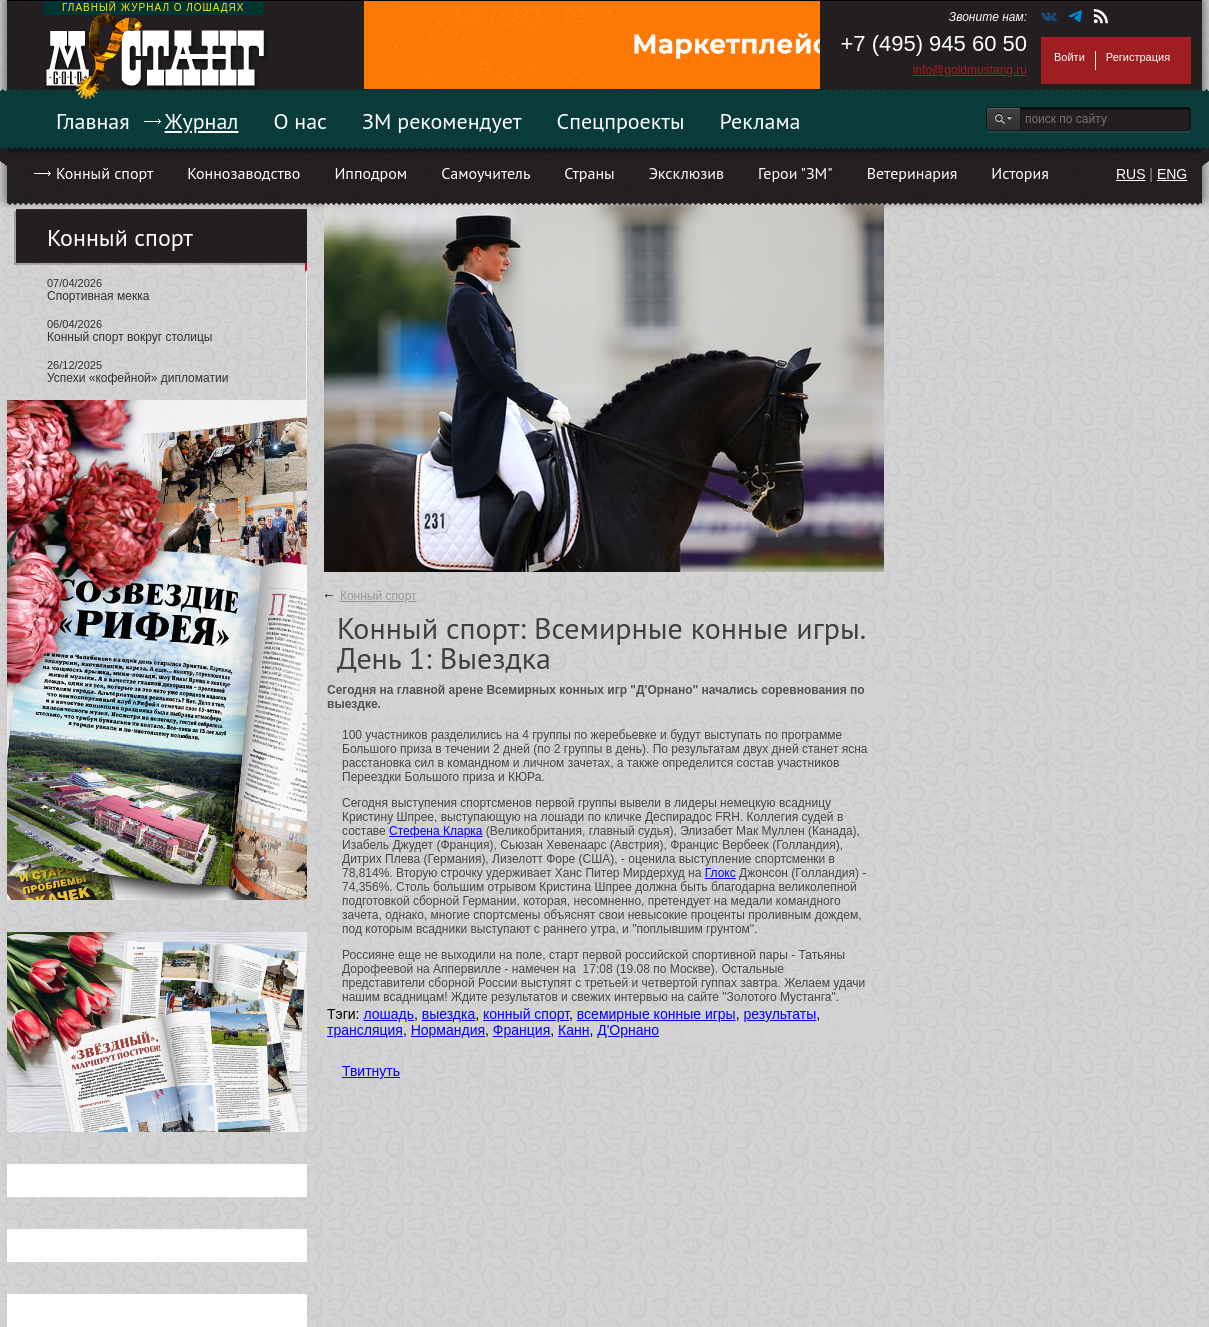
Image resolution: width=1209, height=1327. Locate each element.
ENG (1172, 174)
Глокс (720, 873)
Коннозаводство (243, 173)
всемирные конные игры (656, 1014)
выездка (448, 1014)
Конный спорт (104, 173)
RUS (1131, 174)
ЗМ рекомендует (442, 121)
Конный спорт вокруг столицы (129, 337)
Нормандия (448, 1030)
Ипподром (370, 173)
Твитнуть (371, 1071)
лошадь (388, 1014)
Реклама (760, 121)
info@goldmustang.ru (970, 70)
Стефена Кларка (435, 831)
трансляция (365, 1030)
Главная (93, 121)
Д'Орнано (628, 1030)
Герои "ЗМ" (795, 173)
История (1020, 173)
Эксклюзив (686, 173)
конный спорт (526, 1014)
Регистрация (1138, 57)
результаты (779, 1014)
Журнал (202, 121)
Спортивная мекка (98, 296)
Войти (1069, 57)
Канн (573, 1030)
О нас (300, 121)
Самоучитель (485, 173)
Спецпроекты (621, 121)
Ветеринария (912, 173)
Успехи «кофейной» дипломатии (137, 378)
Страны (589, 173)
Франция (521, 1030)
